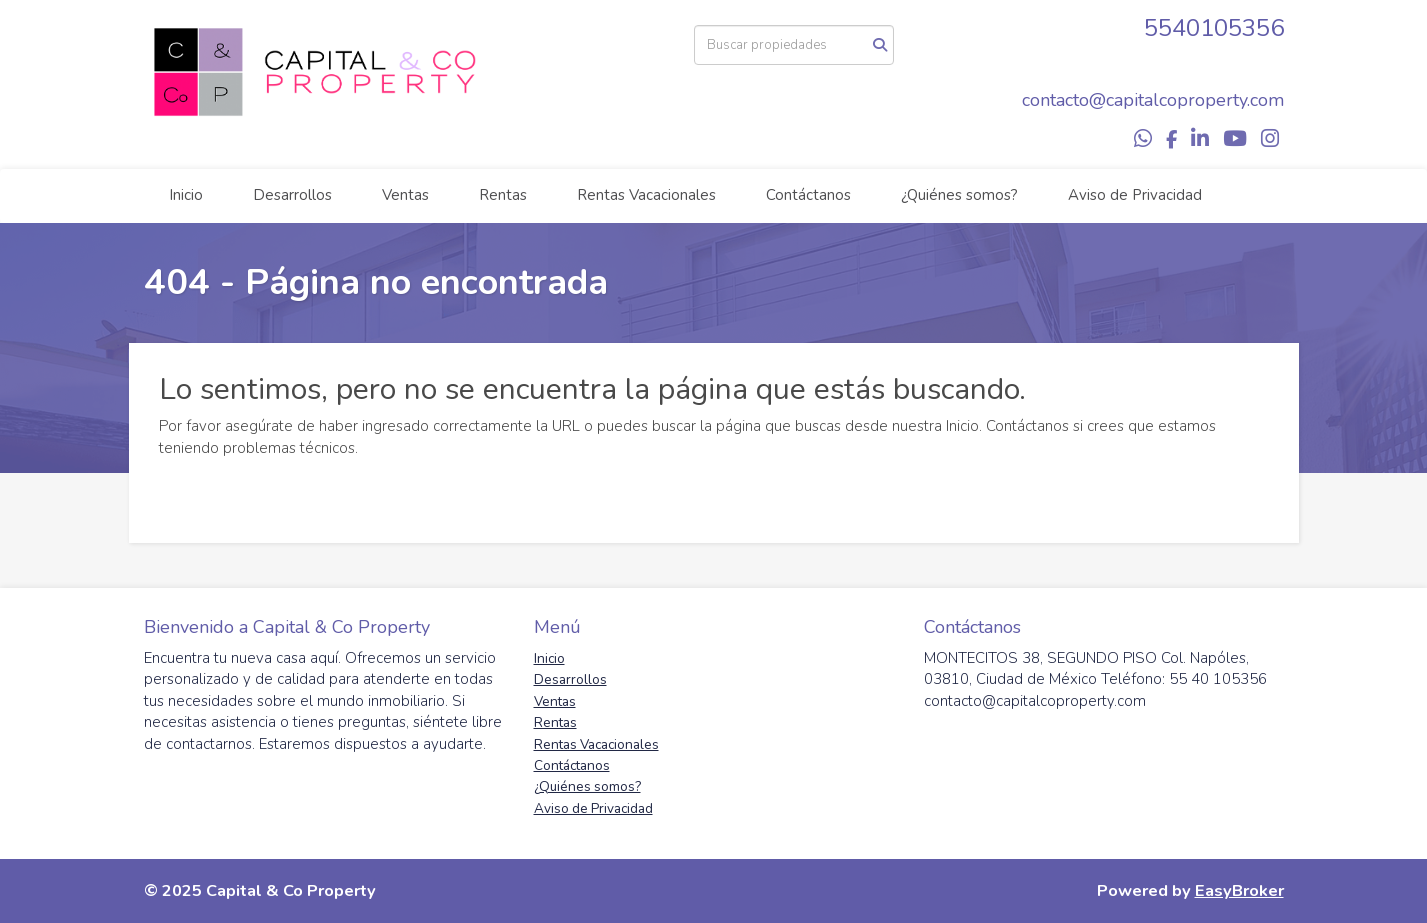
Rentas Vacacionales (646, 195)
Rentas (503, 195)
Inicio (186, 195)
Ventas (405, 195)
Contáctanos (808, 195)
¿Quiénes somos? (959, 195)
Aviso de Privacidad (1135, 195)
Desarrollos (292, 195)
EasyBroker (1239, 890)
